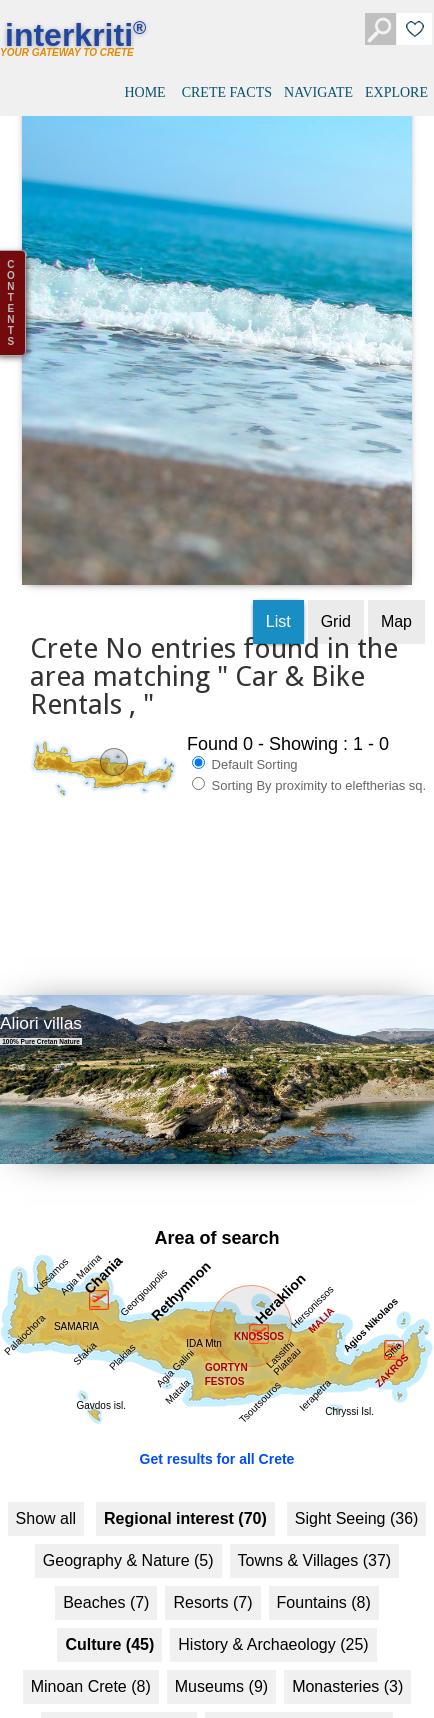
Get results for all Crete (217, 1438)
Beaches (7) (106, 1581)
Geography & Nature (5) (128, 1539)
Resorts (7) (212, 1581)
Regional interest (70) (185, 1497)
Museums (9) (221, 1665)
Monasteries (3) (347, 1665)
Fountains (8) (324, 1581)
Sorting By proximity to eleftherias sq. (309, 764)
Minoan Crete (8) (91, 1665)
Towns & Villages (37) (315, 1539)
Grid (336, 600)
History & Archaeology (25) (273, 1623)
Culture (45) (109, 1623)
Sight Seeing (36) (357, 1497)
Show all (46, 1497)
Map (396, 600)
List (278, 600)
